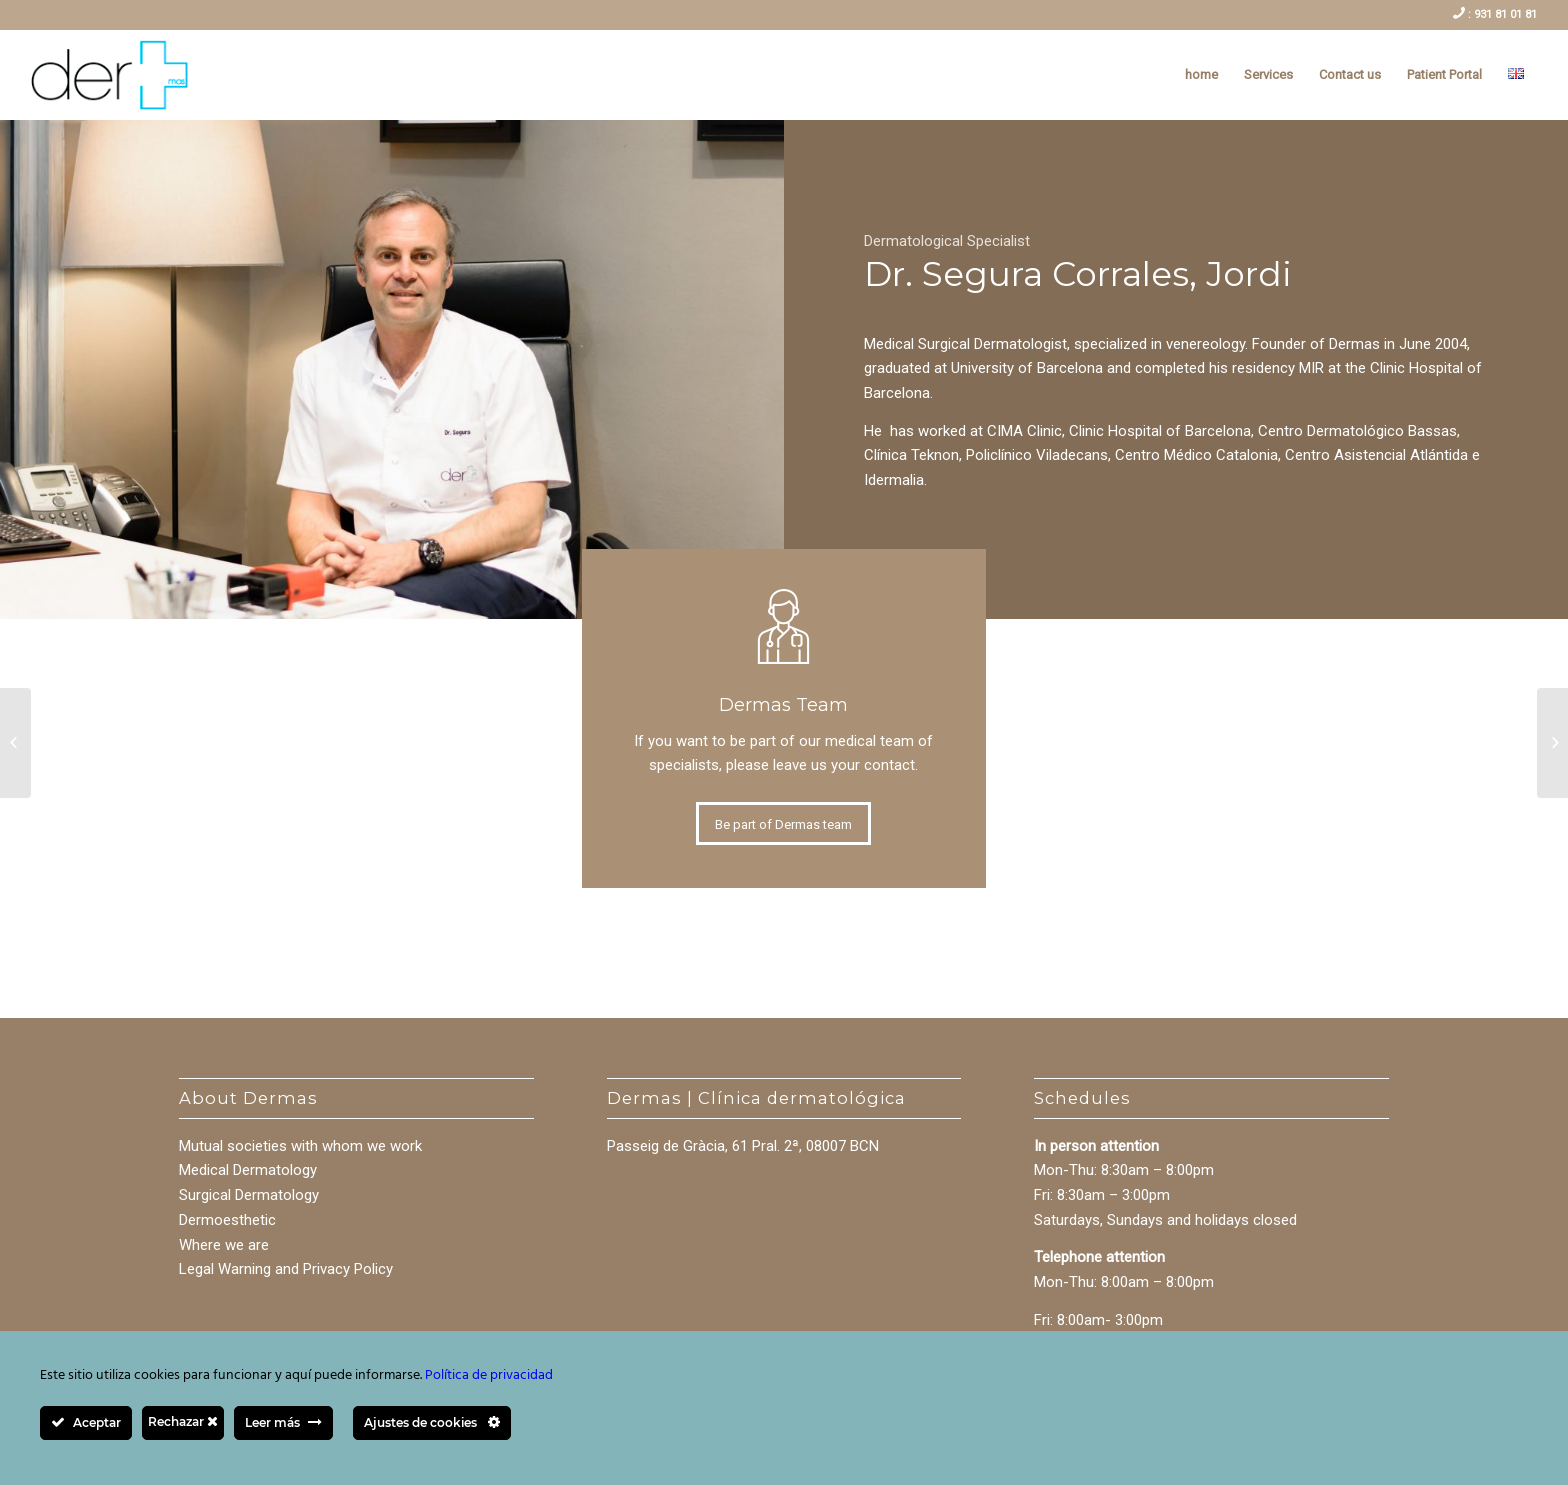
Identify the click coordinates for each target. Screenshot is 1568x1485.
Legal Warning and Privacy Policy (286, 1269)
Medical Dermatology (248, 1170)
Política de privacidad (489, 1375)
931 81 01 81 (1504, 14)
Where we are (224, 1245)
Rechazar (183, 1421)
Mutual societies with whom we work (300, 1146)
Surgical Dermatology (249, 1195)
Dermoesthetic (227, 1220)
